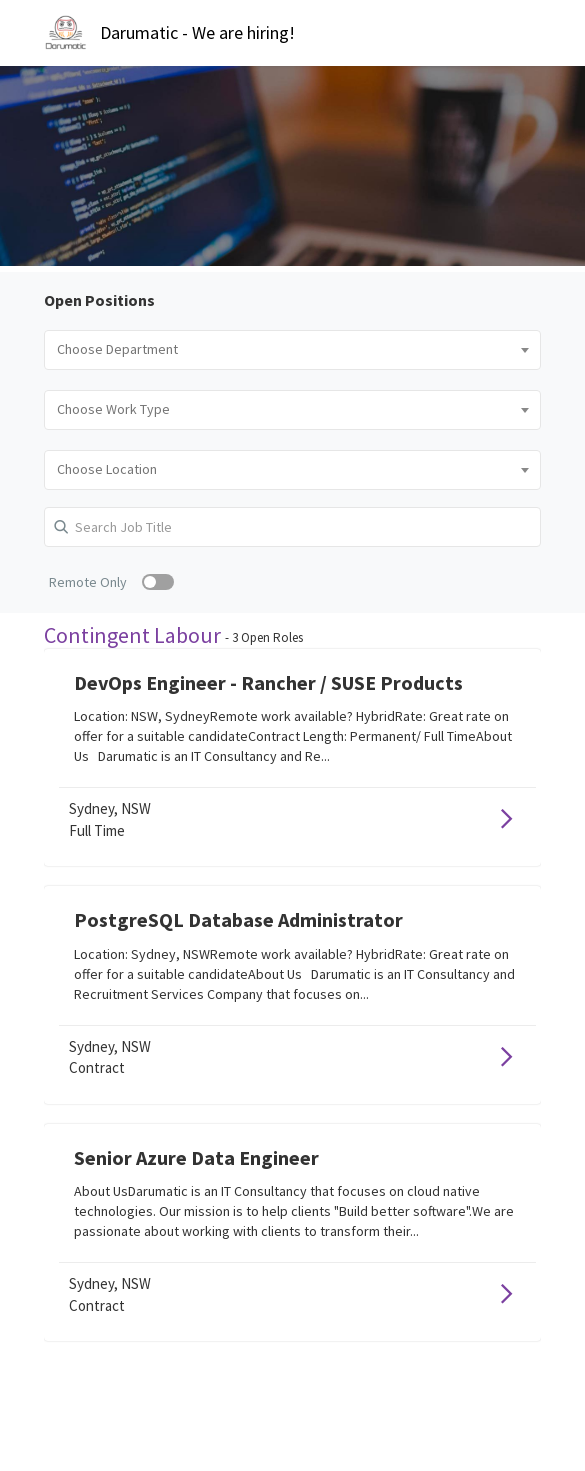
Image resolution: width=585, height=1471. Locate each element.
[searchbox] (292, 350)
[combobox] (292, 350)
